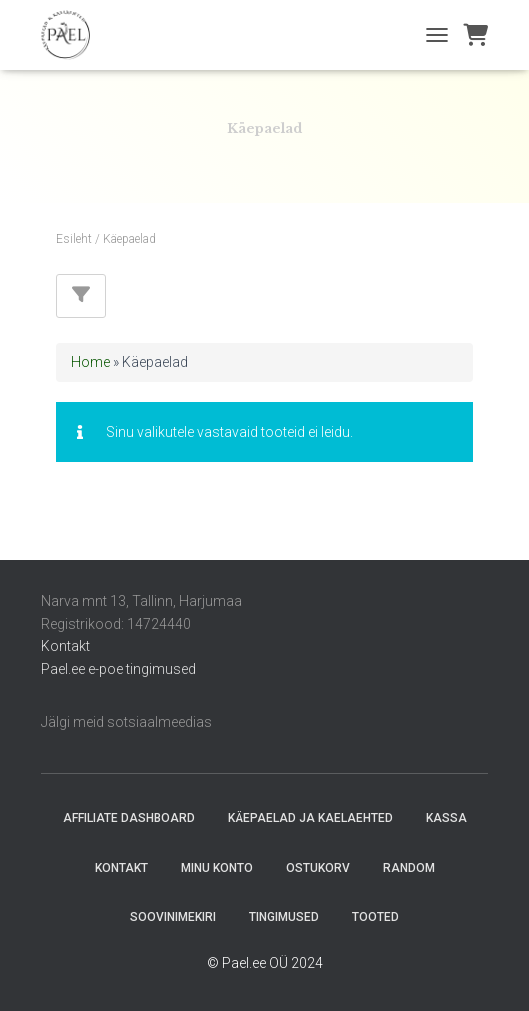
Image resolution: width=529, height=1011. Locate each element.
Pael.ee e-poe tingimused (118, 669)
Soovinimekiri (173, 917)
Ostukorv (318, 868)
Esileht (74, 239)
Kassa (446, 818)
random (409, 868)
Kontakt (65, 646)
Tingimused (284, 917)
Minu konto (217, 868)
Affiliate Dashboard (129, 818)
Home (90, 362)
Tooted (375, 917)
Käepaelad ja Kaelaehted (310, 818)
